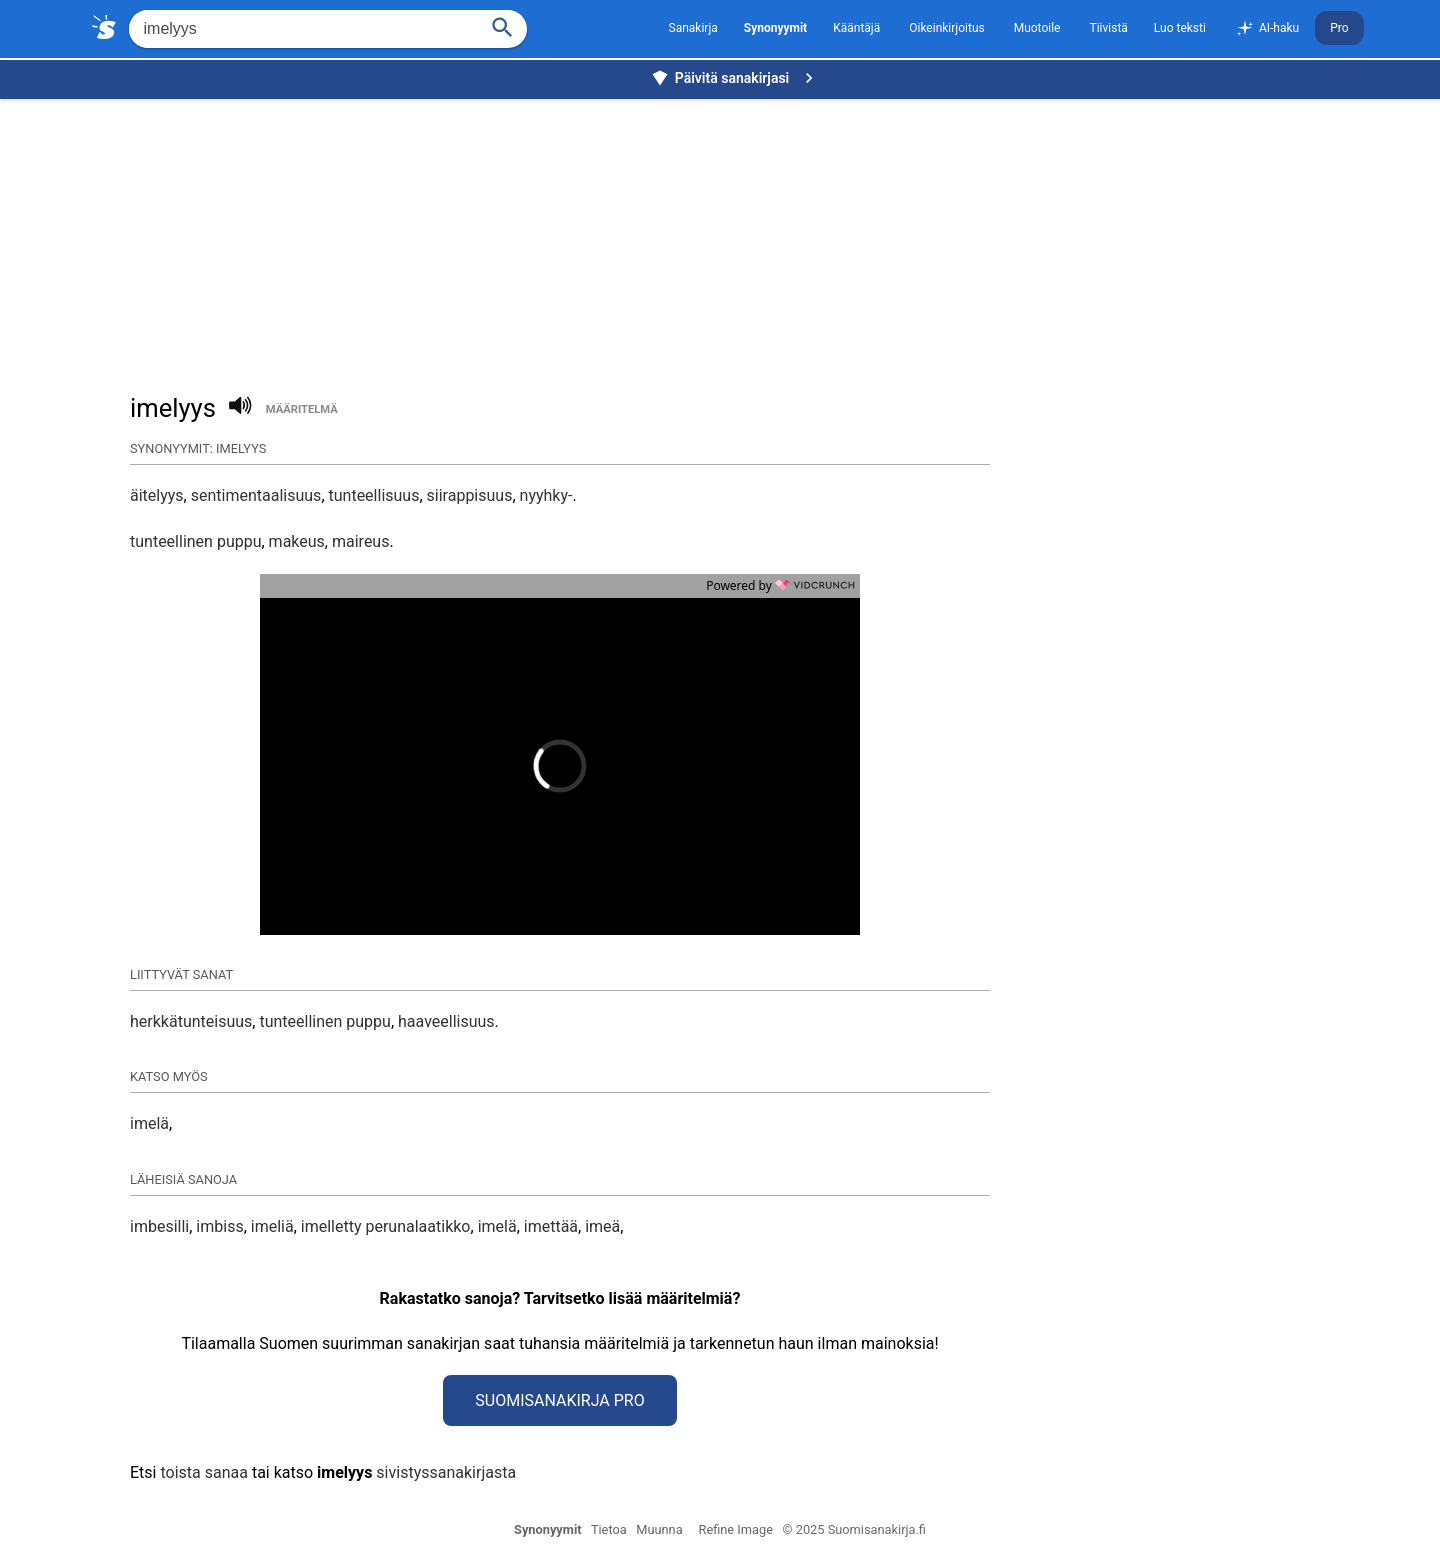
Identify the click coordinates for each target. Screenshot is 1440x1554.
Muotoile (1037, 28)
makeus (297, 541)
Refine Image (736, 1529)
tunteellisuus (374, 495)
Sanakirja (693, 28)
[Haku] (502, 25)
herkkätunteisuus (191, 1021)
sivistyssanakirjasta (446, 1472)
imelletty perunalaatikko (386, 1226)
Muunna (659, 1529)
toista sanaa (203, 1472)
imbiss (219, 1226)
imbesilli (159, 1226)
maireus (360, 541)
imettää (551, 1226)
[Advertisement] (725, 236)
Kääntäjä (856, 28)
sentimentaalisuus (256, 495)
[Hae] (301, 29)
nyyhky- (546, 495)
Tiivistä (1108, 28)
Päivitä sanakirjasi (735, 78)
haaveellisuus (446, 1021)
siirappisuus (470, 495)
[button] (464, 766)
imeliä (272, 1226)
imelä (149, 1123)
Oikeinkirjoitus (946, 28)
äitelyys (157, 495)
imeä (602, 1226)
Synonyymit (548, 1529)
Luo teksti (1180, 28)
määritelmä (302, 409)
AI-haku (1267, 29)
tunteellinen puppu (195, 541)
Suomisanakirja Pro (559, 1400)
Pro (1339, 28)
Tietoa (609, 1529)
